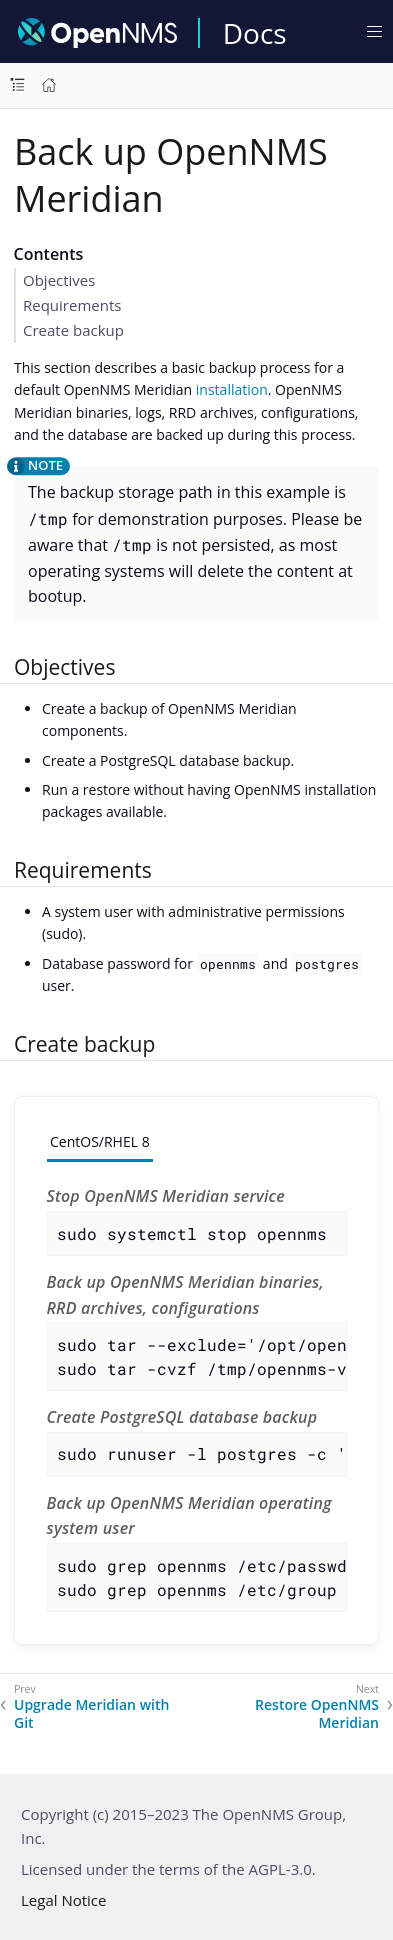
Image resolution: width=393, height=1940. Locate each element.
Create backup (73, 330)
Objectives (59, 280)
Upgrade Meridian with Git (91, 1714)
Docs (255, 33)
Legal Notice (63, 1900)
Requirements (72, 305)
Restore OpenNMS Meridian (317, 1714)
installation (232, 389)
